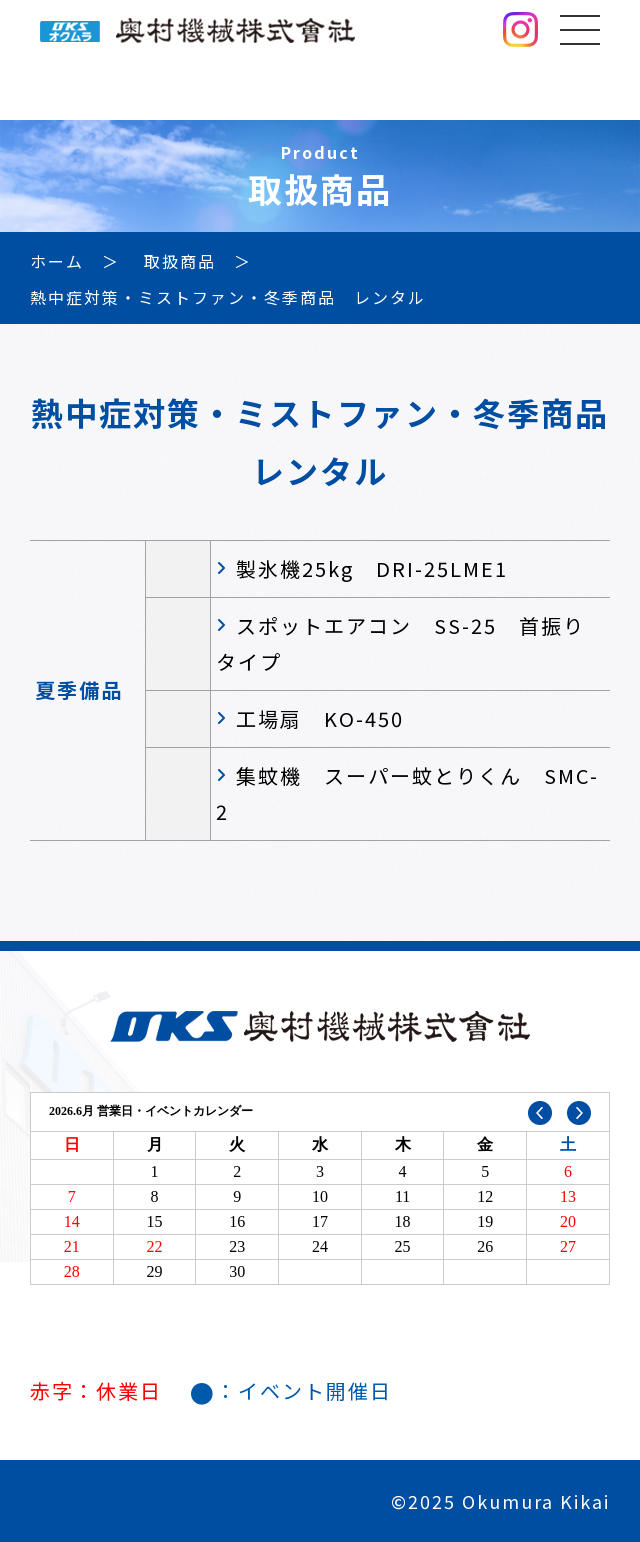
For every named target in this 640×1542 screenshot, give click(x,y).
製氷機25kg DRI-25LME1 (372, 568)
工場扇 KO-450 (320, 718)
